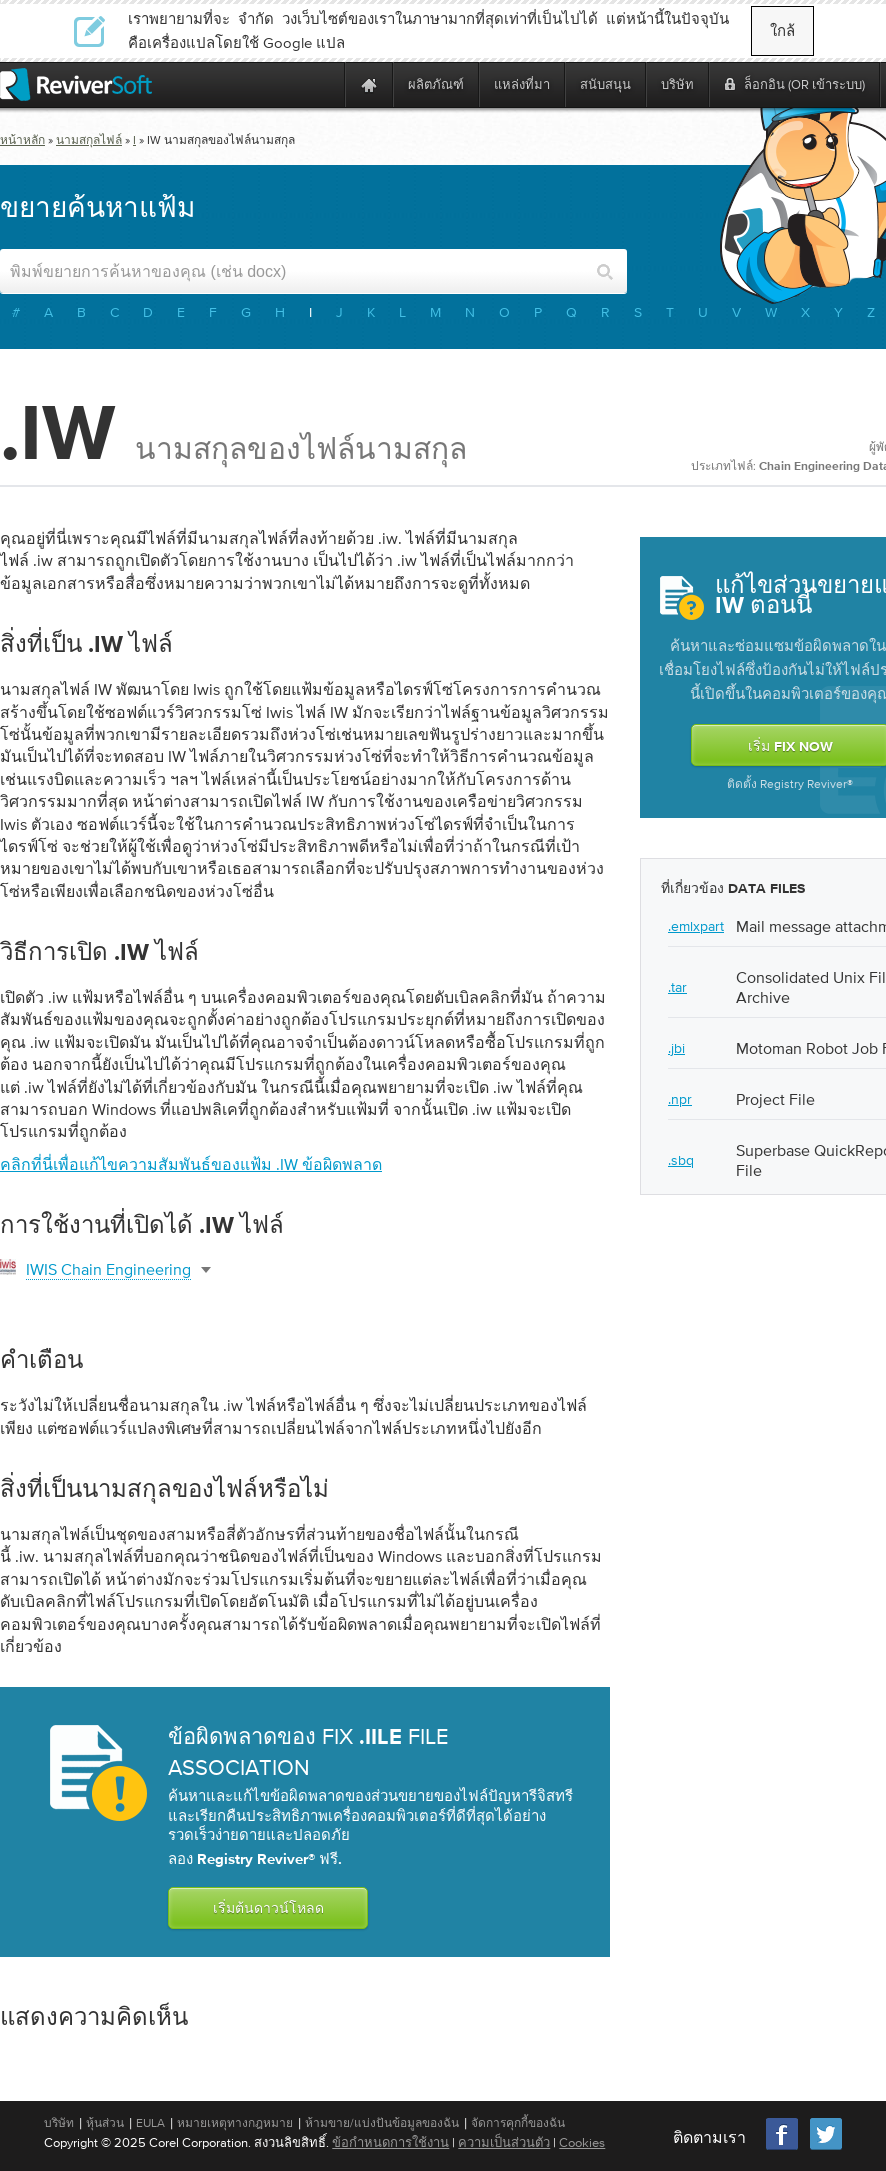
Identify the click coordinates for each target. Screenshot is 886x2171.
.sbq (681, 1160)
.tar (677, 987)
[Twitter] (826, 2147)
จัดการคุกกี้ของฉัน (518, 2123)
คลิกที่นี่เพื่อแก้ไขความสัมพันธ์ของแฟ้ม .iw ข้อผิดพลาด (191, 1164)
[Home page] (369, 84)
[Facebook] (783, 2147)
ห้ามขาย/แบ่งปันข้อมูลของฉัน (382, 2123)
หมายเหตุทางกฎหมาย (235, 2123)
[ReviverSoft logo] (76, 84)
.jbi (676, 1048)
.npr (680, 1099)
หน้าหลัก (22, 140)
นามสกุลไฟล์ (89, 140)
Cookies (582, 2142)
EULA (150, 2123)
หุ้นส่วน (105, 2123)
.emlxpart (696, 926)
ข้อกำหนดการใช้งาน (390, 2142)
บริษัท (59, 2123)
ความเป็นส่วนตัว (504, 2142)
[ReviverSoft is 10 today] (325, 84)
